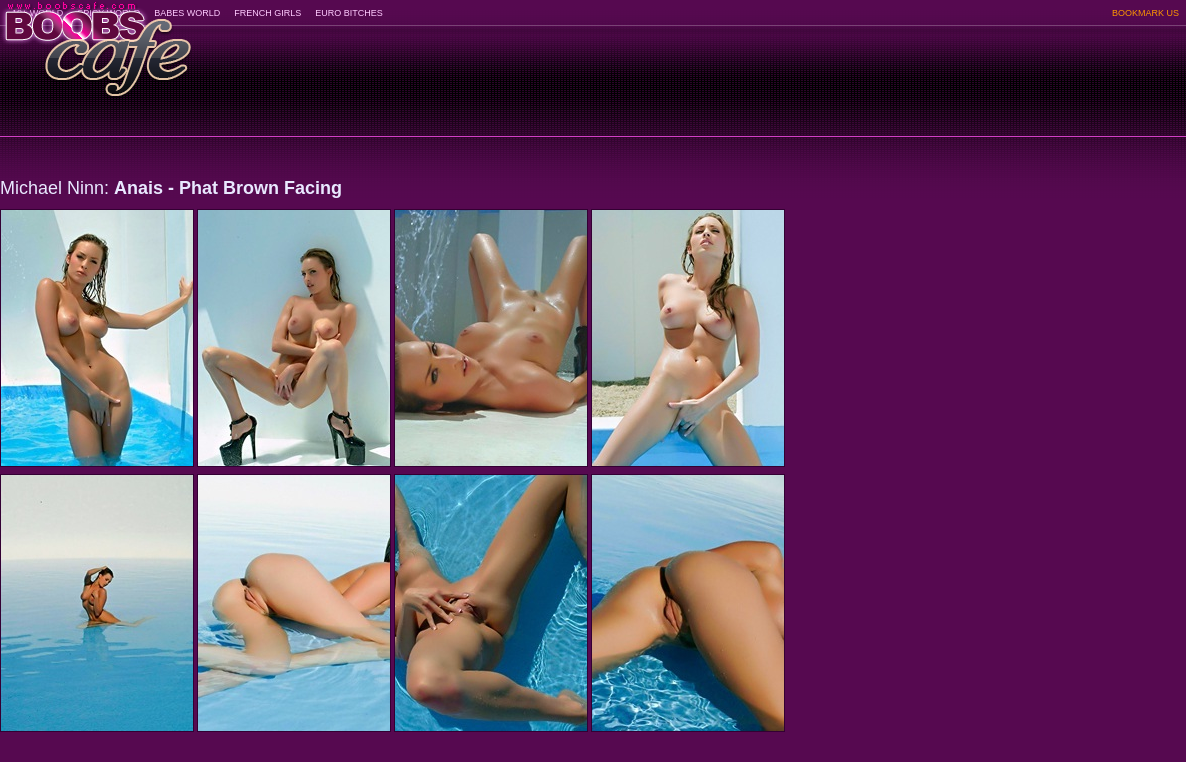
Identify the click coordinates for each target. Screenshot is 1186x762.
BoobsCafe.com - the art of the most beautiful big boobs (96, 42)
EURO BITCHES (349, 13)
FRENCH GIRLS (267, 13)
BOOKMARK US (1145, 13)
